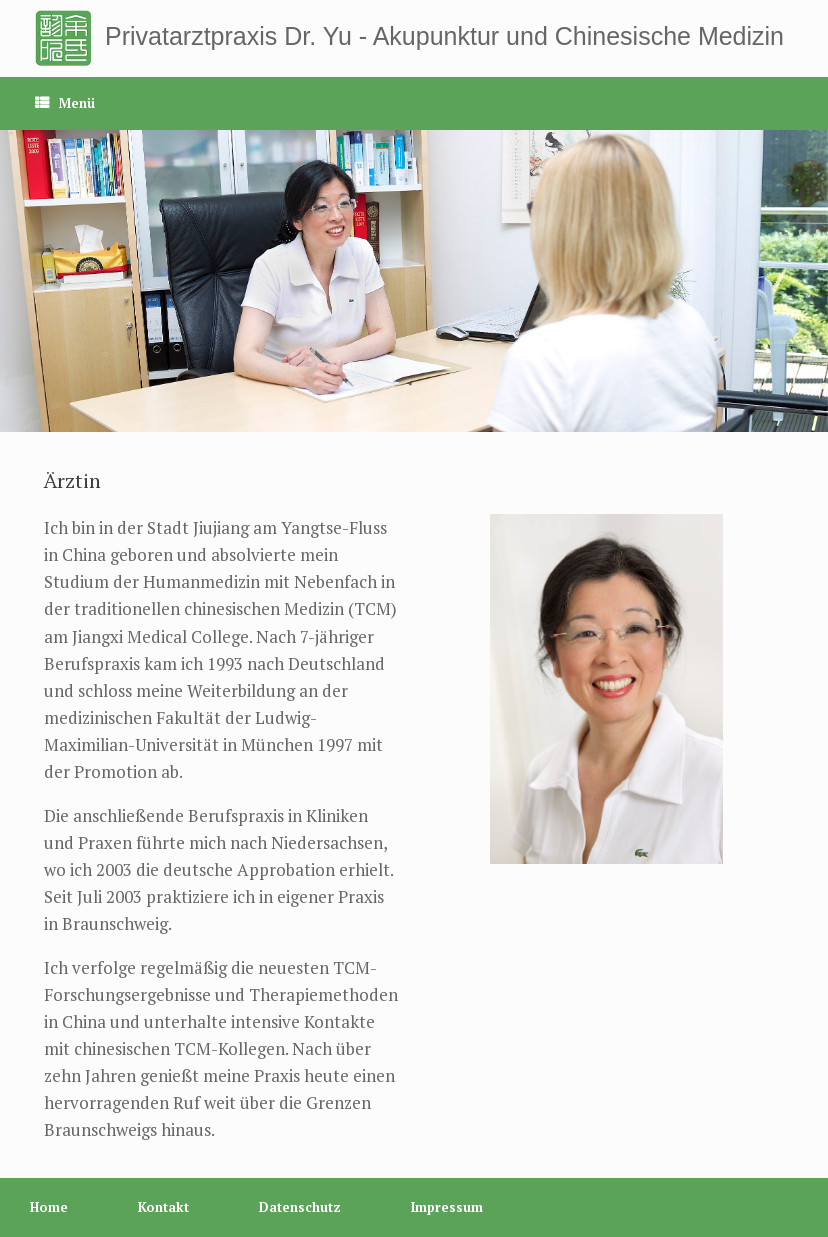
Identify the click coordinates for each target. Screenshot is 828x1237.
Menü (65, 103)
